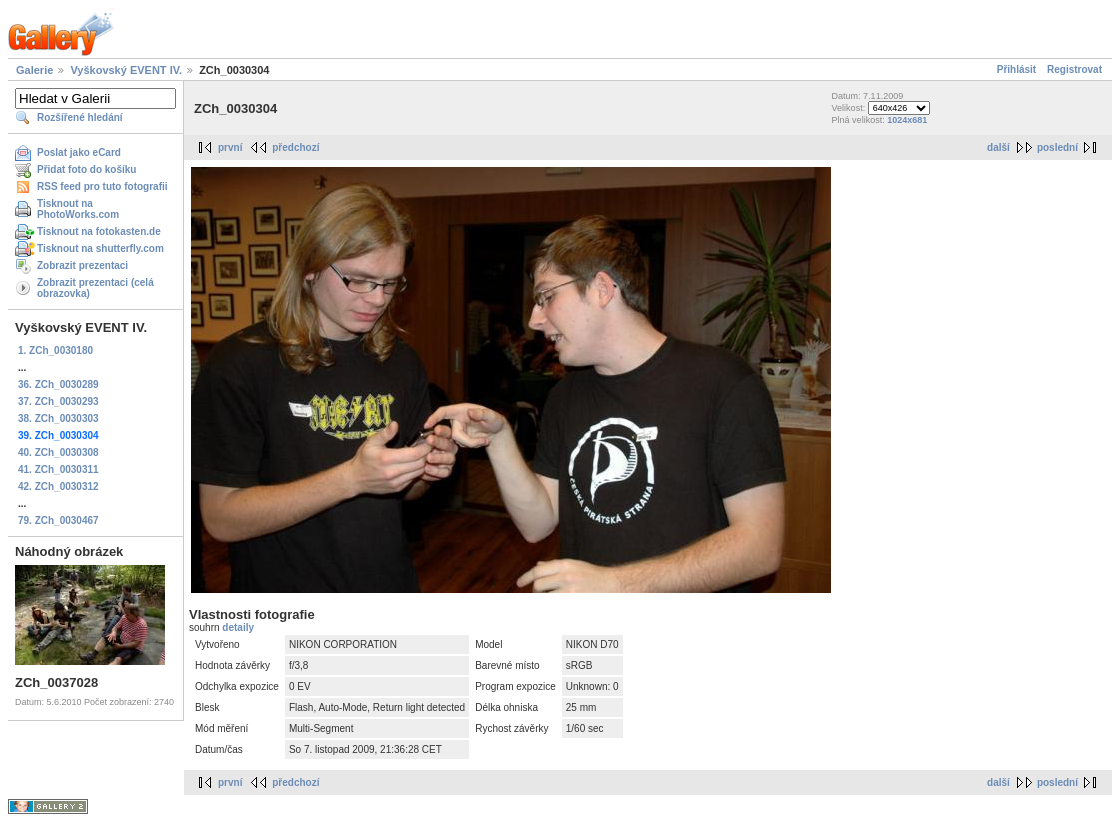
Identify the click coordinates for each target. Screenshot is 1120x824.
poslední (1057, 147)
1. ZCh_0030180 (55, 350)
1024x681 (907, 120)
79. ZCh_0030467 (58, 520)
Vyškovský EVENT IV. (126, 70)
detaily (238, 627)
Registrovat (1074, 69)
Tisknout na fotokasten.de (99, 231)
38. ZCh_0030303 (58, 418)
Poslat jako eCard (79, 152)
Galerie (34, 70)
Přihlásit (1016, 69)
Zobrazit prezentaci (82, 265)
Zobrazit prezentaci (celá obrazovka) (95, 288)
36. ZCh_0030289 (58, 384)
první (230, 147)
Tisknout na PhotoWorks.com (78, 209)
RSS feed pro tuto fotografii (102, 186)
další (998, 147)
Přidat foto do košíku (86, 169)
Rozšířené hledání (80, 117)
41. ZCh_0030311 (58, 469)
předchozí (295, 147)
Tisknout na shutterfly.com (100, 248)
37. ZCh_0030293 (58, 401)
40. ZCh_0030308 (58, 452)
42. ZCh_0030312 (58, 486)
